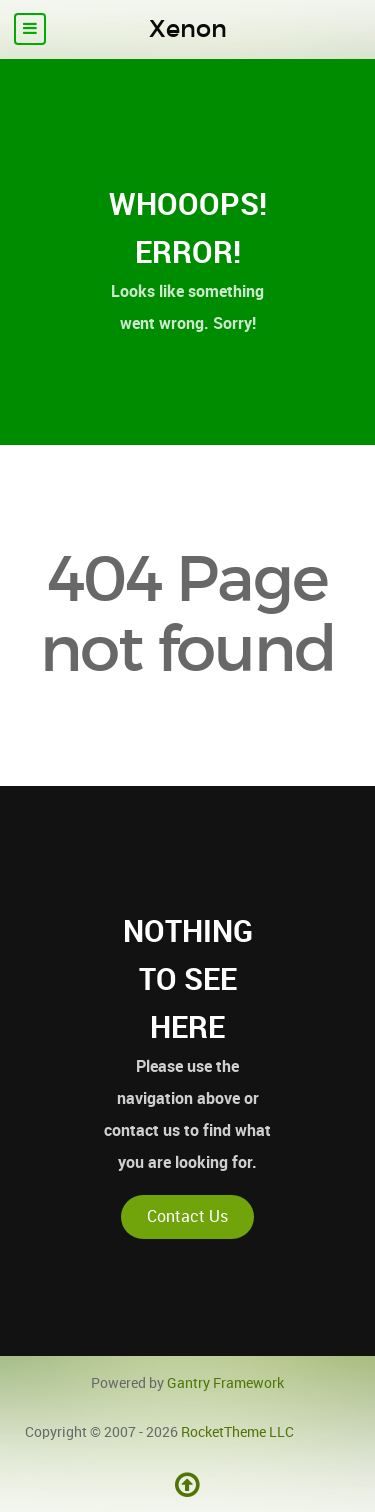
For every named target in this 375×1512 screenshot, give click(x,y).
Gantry (225, 1383)
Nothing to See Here (188, 979)
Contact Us (187, 1216)
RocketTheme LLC (237, 1432)
